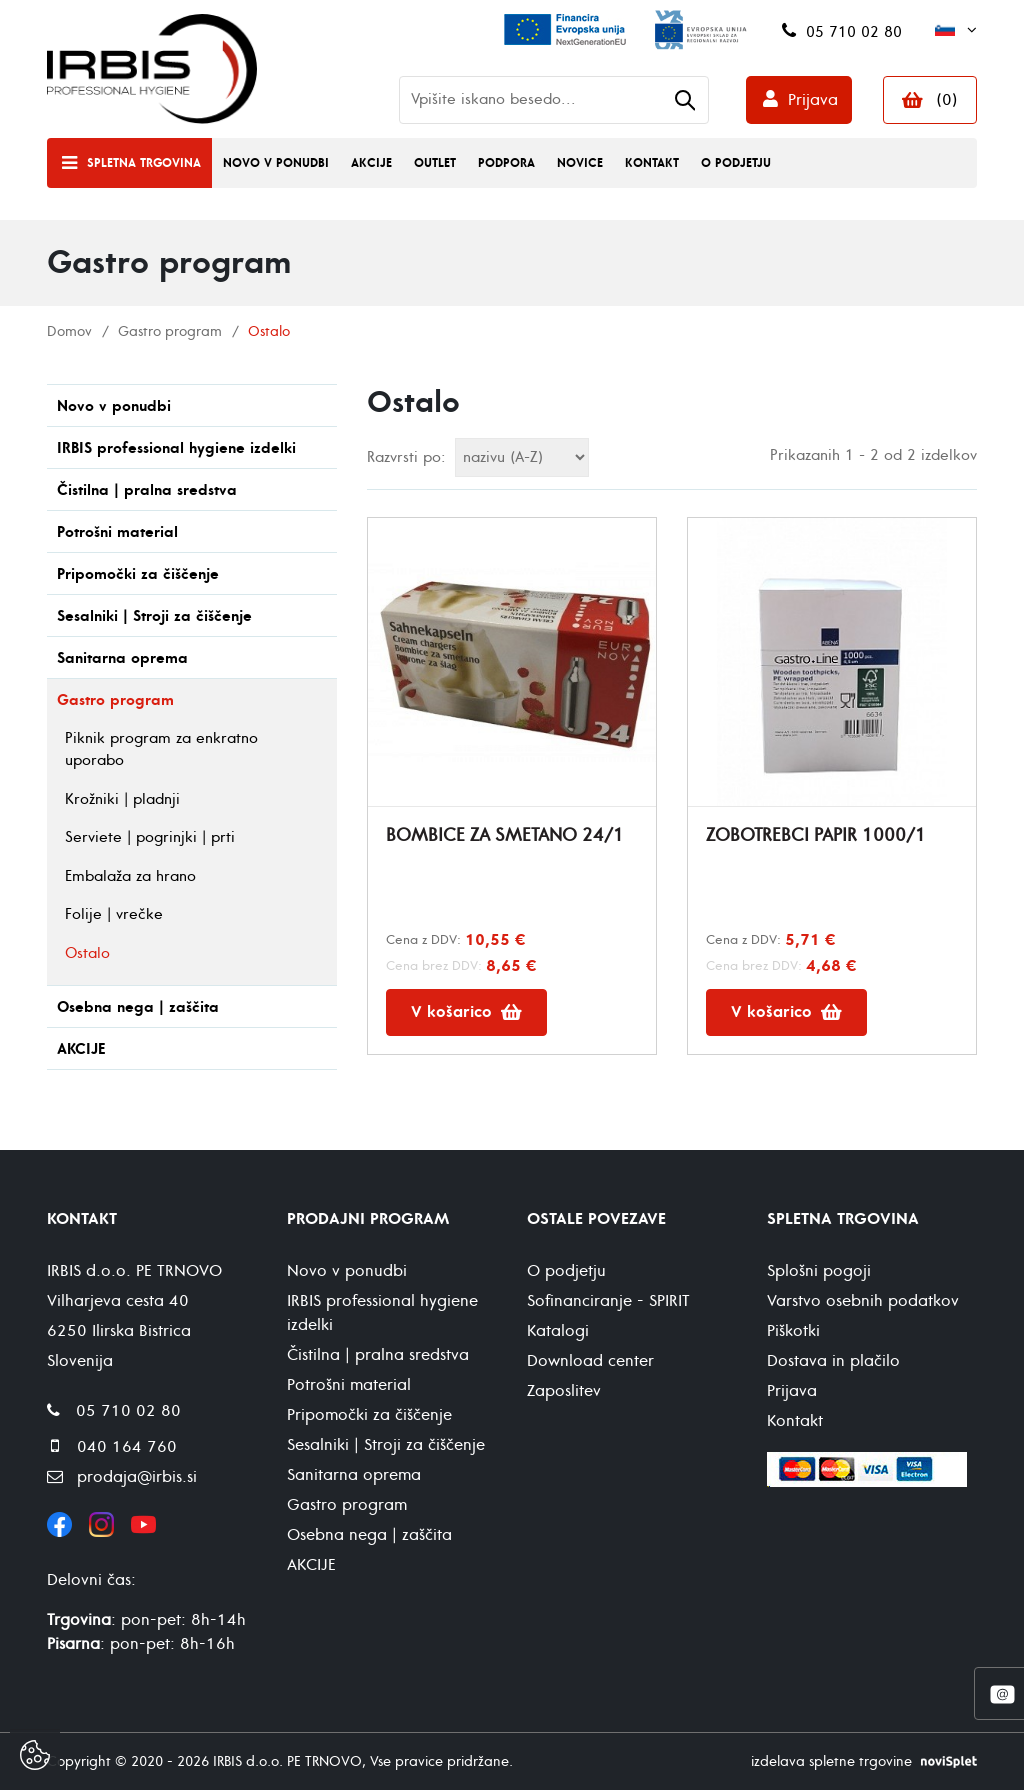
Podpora (506, 163)
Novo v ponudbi (276, 163)
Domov (69, 331)
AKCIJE (81, 1049)
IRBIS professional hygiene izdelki (176, 448)
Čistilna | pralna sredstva (147, 490)
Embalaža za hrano (130, 876)
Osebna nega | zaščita (138, 1007)
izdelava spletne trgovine (831, 1761)
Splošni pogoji (819, 1271)
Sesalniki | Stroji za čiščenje (154, 616)
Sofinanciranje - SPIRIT (608, 1301)
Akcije (371, 163)
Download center (590, 1361)
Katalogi (558, 1331)
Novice (580, 163)
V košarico (466, 1012)
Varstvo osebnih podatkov (863, 1301)
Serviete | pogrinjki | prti (150, 837)
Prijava (813, 100)
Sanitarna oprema (122, 658)
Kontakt (652, 163)
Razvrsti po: (406, 457)
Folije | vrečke (114, 914)
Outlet (435, 163)
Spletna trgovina (144, 163)
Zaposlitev (564, 1391)
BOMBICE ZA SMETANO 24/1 (505, 835)
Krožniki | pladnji (122, 799)
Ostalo (87, 953)
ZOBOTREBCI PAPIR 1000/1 (816, 835)
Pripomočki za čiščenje (138, 574)
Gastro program (170, 331)
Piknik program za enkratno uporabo (161, 750)
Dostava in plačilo (833, 1361)
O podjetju (736, 163)
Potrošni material (117, 532)
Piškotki (793, 1331)
